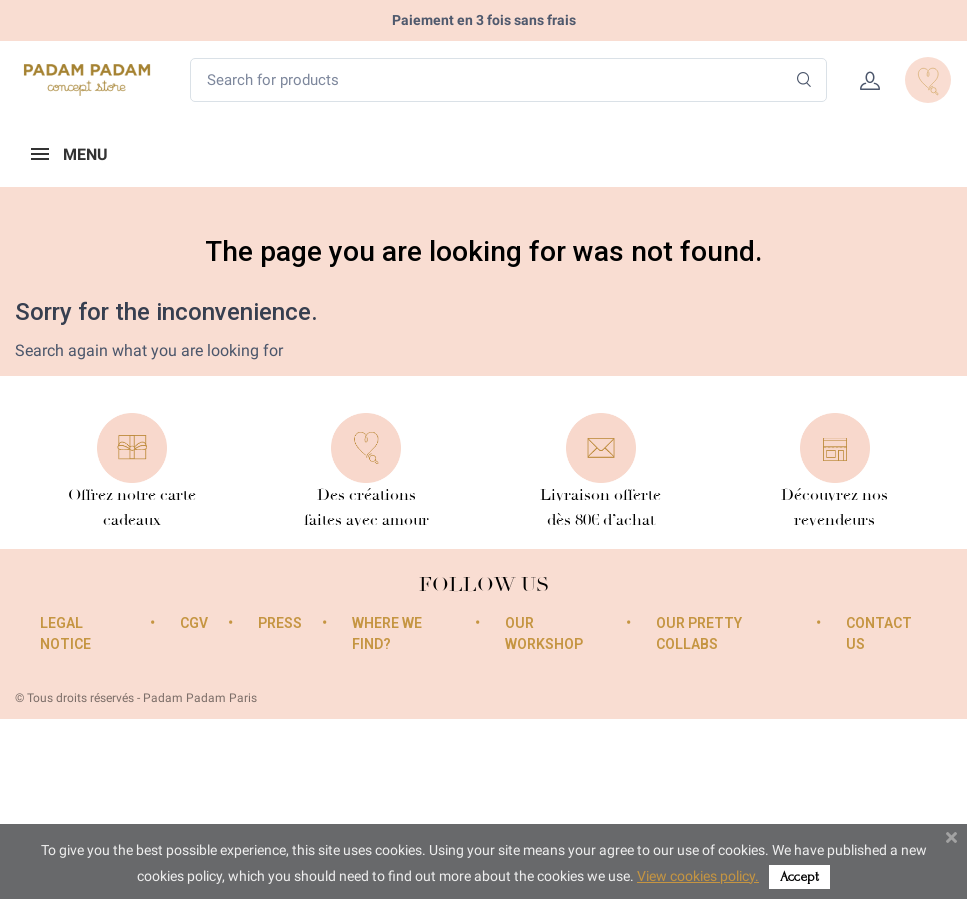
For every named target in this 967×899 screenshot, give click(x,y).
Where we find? (387, 633)
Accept (799, 876)
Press (280, 623)
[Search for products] (508, 80)
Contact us (879, 633)
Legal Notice (65, 633)
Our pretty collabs (699, 633)
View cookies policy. (698, 876)
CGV (194, 623)
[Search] (804, 80)
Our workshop (544, 633)
